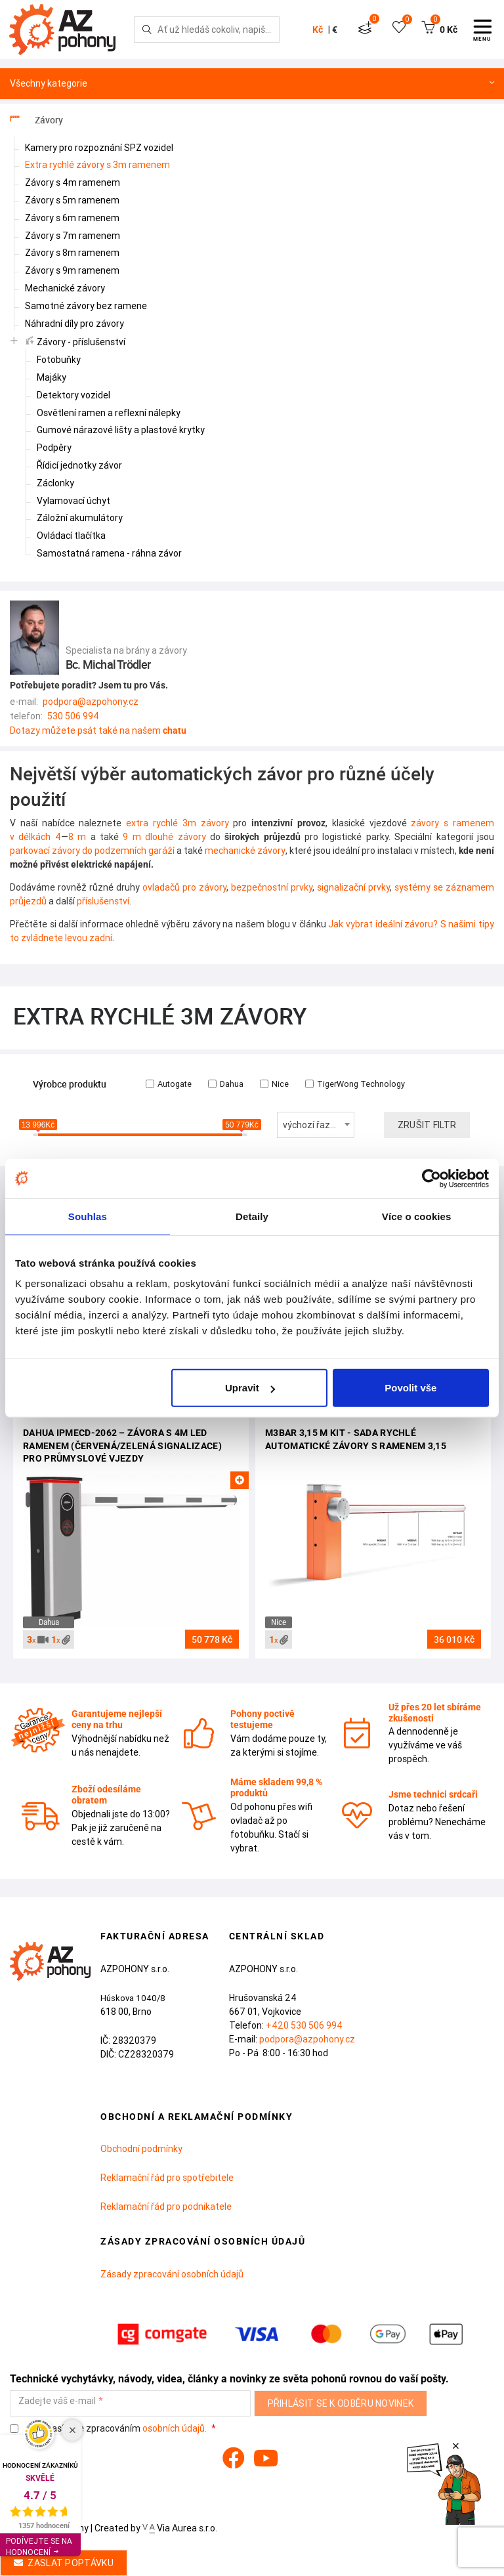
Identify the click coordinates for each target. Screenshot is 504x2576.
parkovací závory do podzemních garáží (92, 850)
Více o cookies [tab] (417, 1215)
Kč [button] (317, 29)
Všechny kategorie (252, 83)
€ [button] (334, 29)
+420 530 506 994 (304, 2025)
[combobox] (315, 1125)
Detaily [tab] (252, 1215)
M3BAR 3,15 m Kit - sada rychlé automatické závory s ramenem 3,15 (355, 1439)
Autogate (169, 1083)
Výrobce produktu (69, 1084)
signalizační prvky (353, 887)
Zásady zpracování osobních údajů (171, 2274)
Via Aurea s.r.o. (179, 2528)
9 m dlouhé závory (164, 837)
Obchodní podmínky (141, 2149)
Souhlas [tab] (87, 1215)
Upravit (250, 1387)
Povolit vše (410, 1387)
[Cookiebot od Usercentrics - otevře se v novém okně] (431, 1178)
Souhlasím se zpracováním (109, 2428)
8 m (77, 837)
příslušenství (103, 901)
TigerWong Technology (355, 1083)
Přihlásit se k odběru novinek (341, 2403)
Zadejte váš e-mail (57, 2401)
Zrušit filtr (427, 1125)
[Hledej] (147, 29)
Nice (274, 1083)
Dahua (225, 1083)
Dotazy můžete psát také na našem (98, 730)
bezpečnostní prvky (271, 887)
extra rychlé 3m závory (177, 823)
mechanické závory (245, 850)
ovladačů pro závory (184, 887)
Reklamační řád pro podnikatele (166, 2206)
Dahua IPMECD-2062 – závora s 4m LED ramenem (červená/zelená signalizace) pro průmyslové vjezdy (122, 1445)
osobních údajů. (174, 2428)
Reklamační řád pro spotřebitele (167, 2178)
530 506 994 (73, 716)
